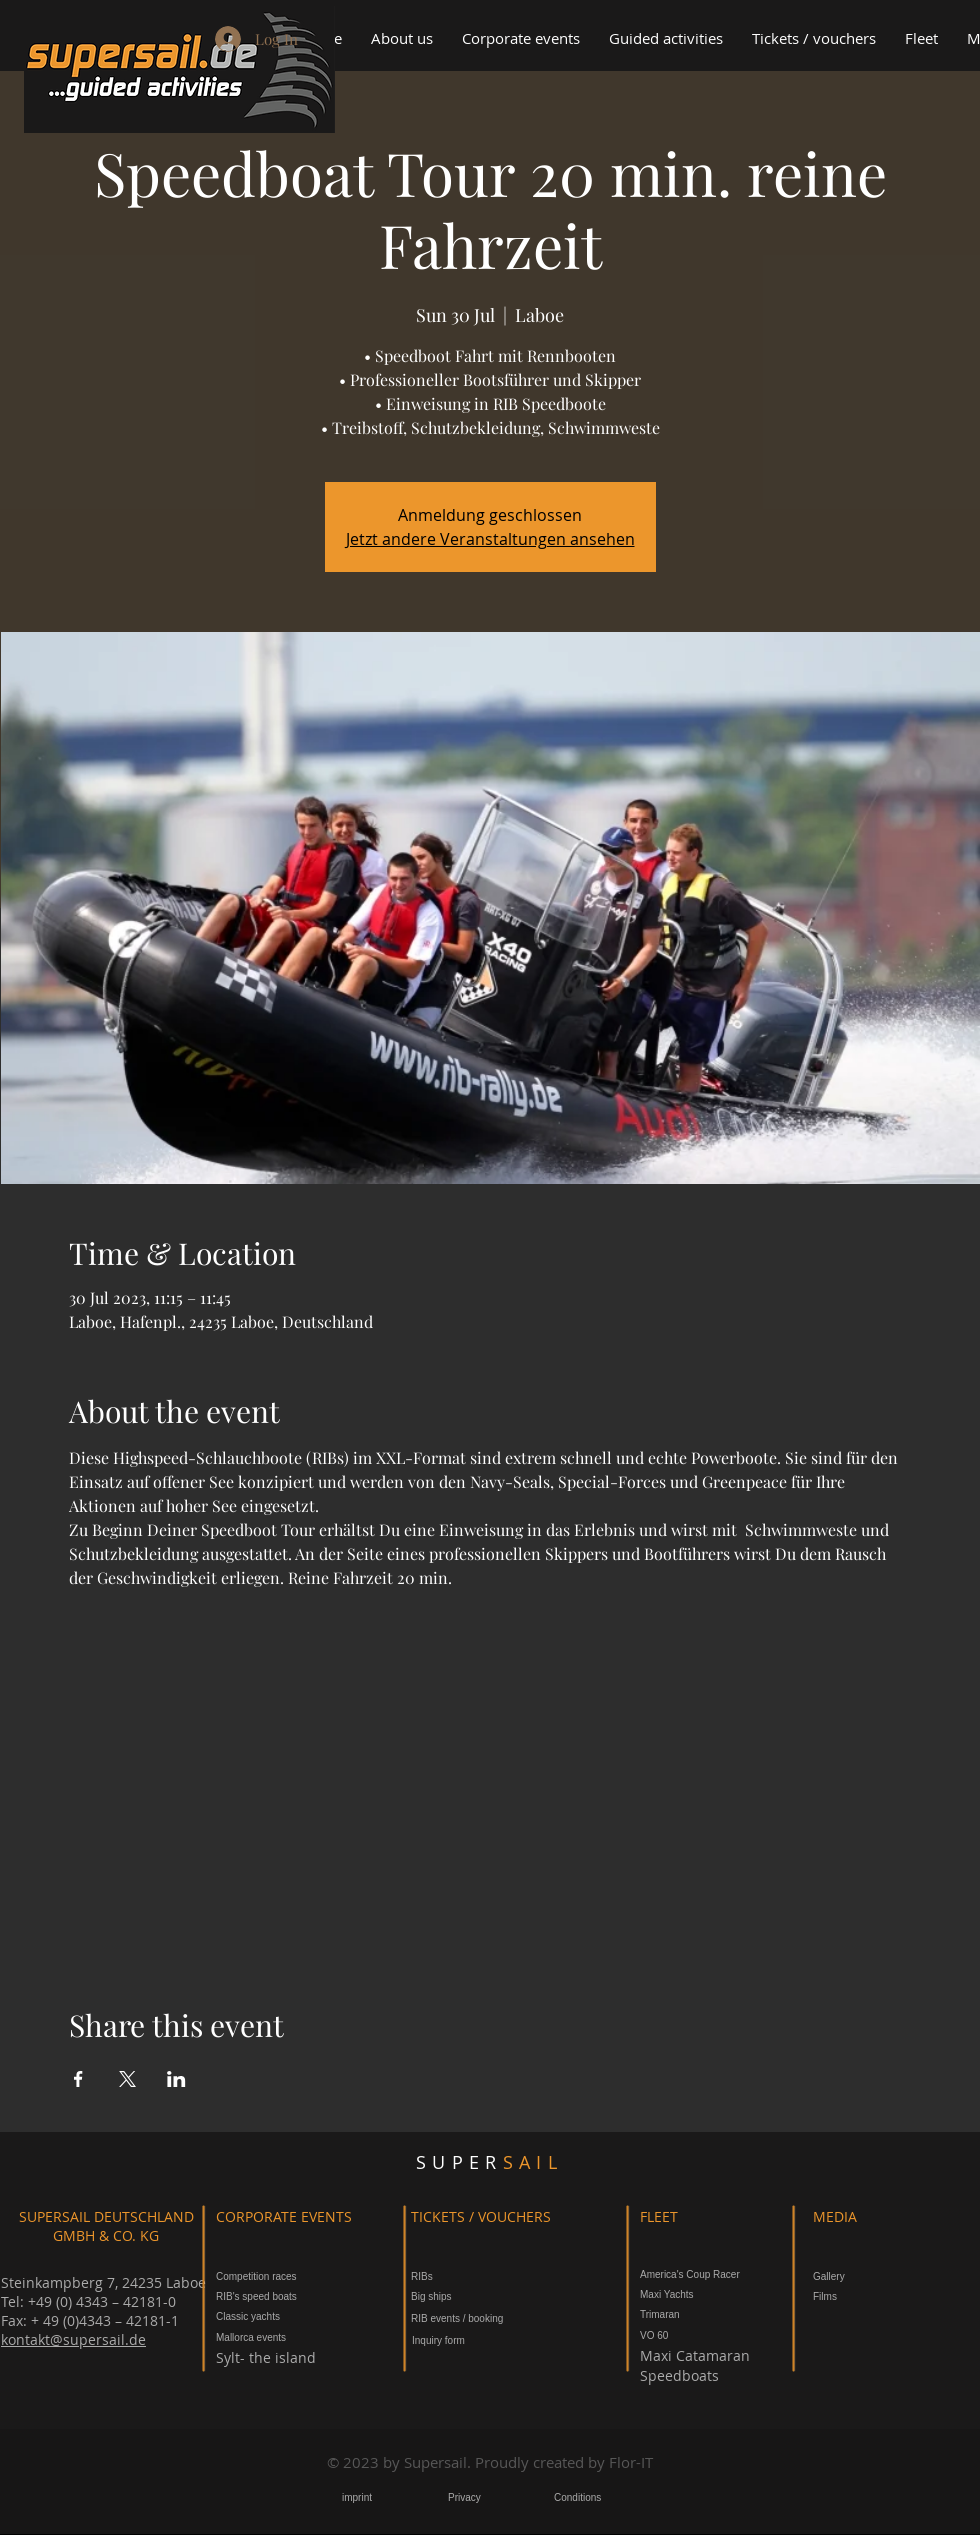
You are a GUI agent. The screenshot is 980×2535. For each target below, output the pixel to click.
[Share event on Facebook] (78, 2079)
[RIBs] (466, 2276)
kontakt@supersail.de (73, 2339)
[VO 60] (659, 2335)
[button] (520, 38)
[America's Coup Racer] (710, 2274)
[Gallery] (836, 2276)
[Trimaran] (669, 2314)
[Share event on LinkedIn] (176, 2079)
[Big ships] (466, 2296)
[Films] (830, 2296)
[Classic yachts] (277, 2316)
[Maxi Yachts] (678, 2294)
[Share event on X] (127, 2079)
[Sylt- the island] (271, 2358)
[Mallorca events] (299, 2337)
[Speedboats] (679, 2376)
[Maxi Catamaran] (695, 2356)
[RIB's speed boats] (274, 2296)
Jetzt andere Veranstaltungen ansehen (490, 539)
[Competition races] (256, 2276)
